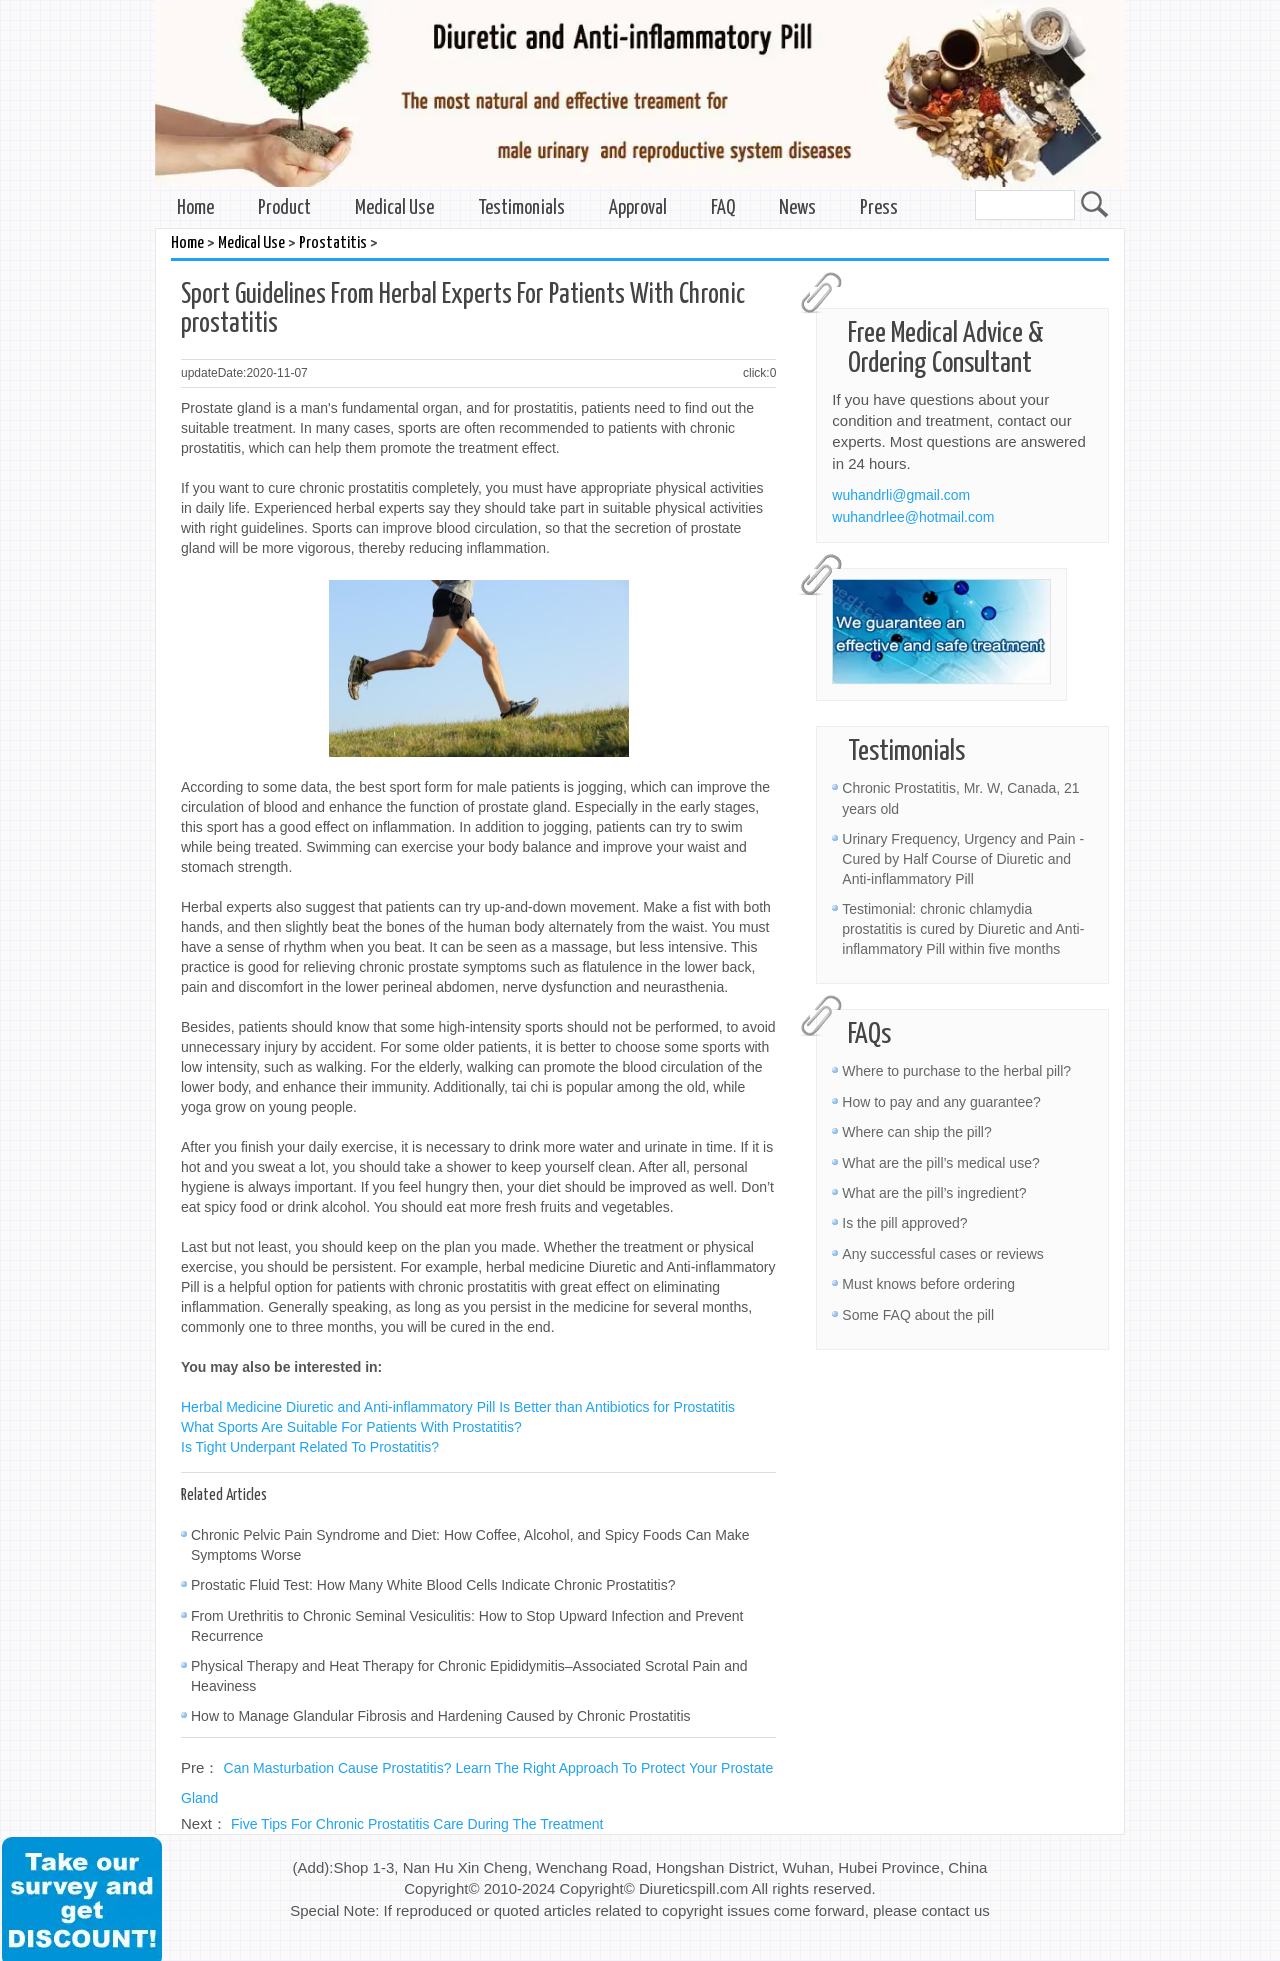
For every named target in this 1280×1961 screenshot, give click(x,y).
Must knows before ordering (928, 1284)
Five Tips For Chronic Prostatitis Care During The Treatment (417, 1824)
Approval (638, 208)
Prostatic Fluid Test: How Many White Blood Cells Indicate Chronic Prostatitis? (433, 1585)
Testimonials (521, 208)
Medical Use (394, 208)
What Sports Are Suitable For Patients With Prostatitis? (351, 1427)
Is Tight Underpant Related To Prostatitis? (310, 1447)
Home (195, 208)
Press (879, 208)
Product (284, 208)
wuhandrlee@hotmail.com (913, 517)
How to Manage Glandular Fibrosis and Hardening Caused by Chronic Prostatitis (441, 1716)
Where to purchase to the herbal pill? (956, 1071)
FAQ (723, 208)
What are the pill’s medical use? (940, 1163)
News (797, 208)
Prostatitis (333, 243)
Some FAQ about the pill (918, 1315)
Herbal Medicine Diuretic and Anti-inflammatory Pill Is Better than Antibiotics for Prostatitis (458, 1407)
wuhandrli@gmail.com (901, 495)
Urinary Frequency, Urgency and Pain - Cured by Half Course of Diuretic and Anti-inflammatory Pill (963, 859)
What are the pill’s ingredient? (934, 1193)
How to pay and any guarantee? (941, 1102)
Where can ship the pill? (916, 1132)
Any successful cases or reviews (943, 1254)
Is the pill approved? (904, 1223)
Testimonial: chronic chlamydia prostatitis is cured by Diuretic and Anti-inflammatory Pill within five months (963, 929)
